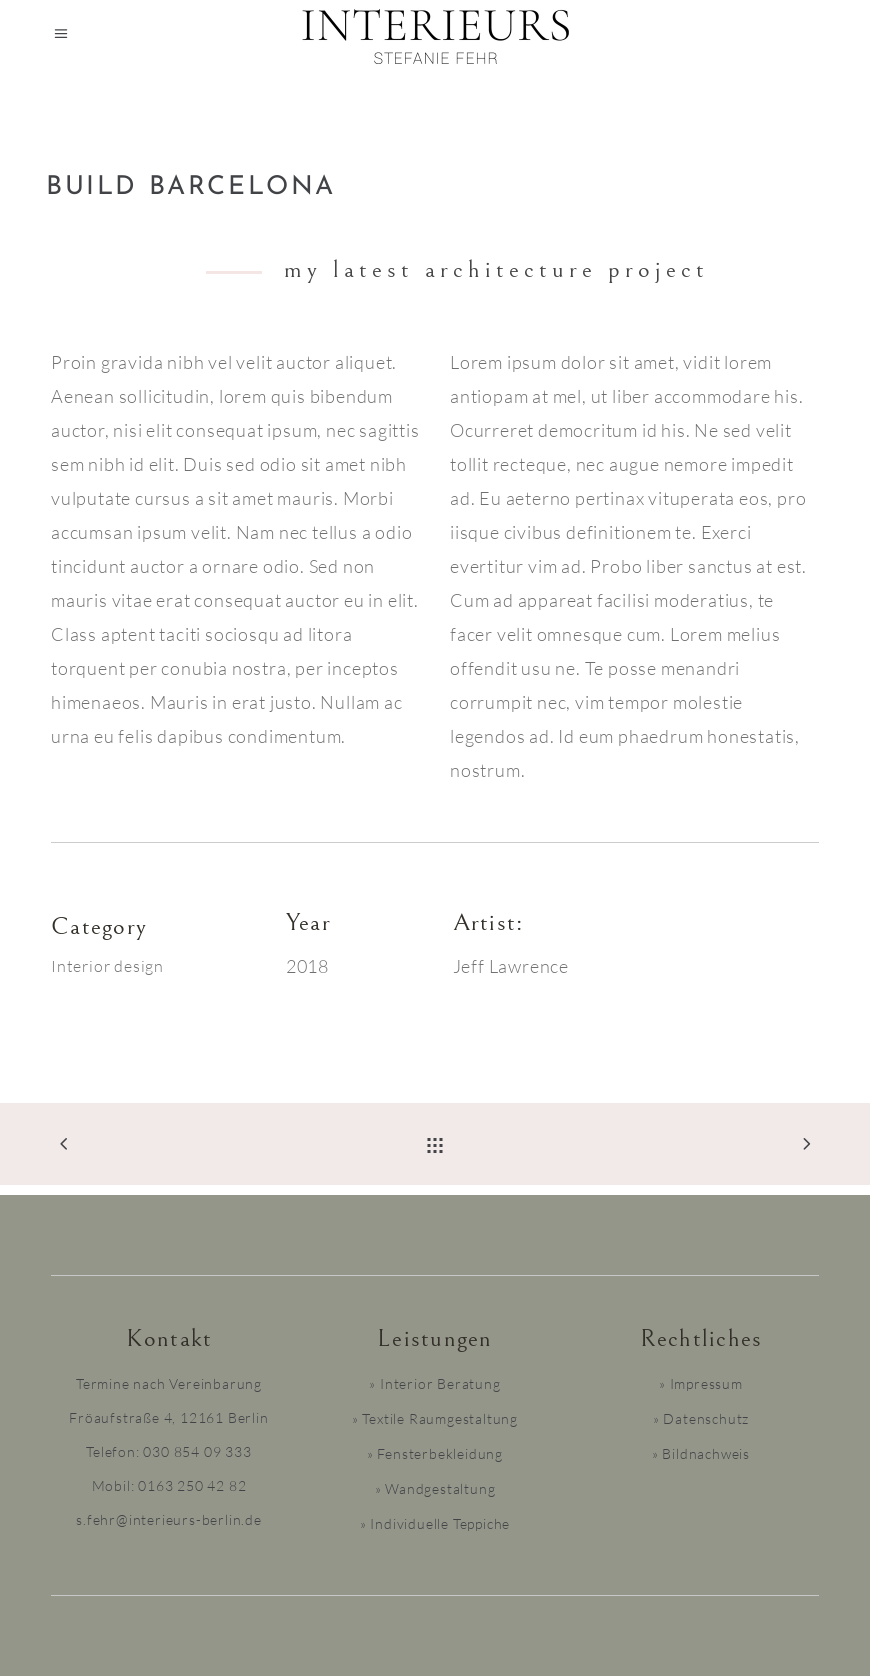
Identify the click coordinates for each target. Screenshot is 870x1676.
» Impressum (701, 1383)
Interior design (107, 966)
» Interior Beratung (434, 1383)
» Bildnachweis (701, 1453)
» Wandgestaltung (435, 1488)
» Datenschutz (701, 1418)
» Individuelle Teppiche (435, 1523)
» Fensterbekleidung (435, 1453)
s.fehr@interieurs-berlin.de (169, 1519)
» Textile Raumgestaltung (435, 1418)
